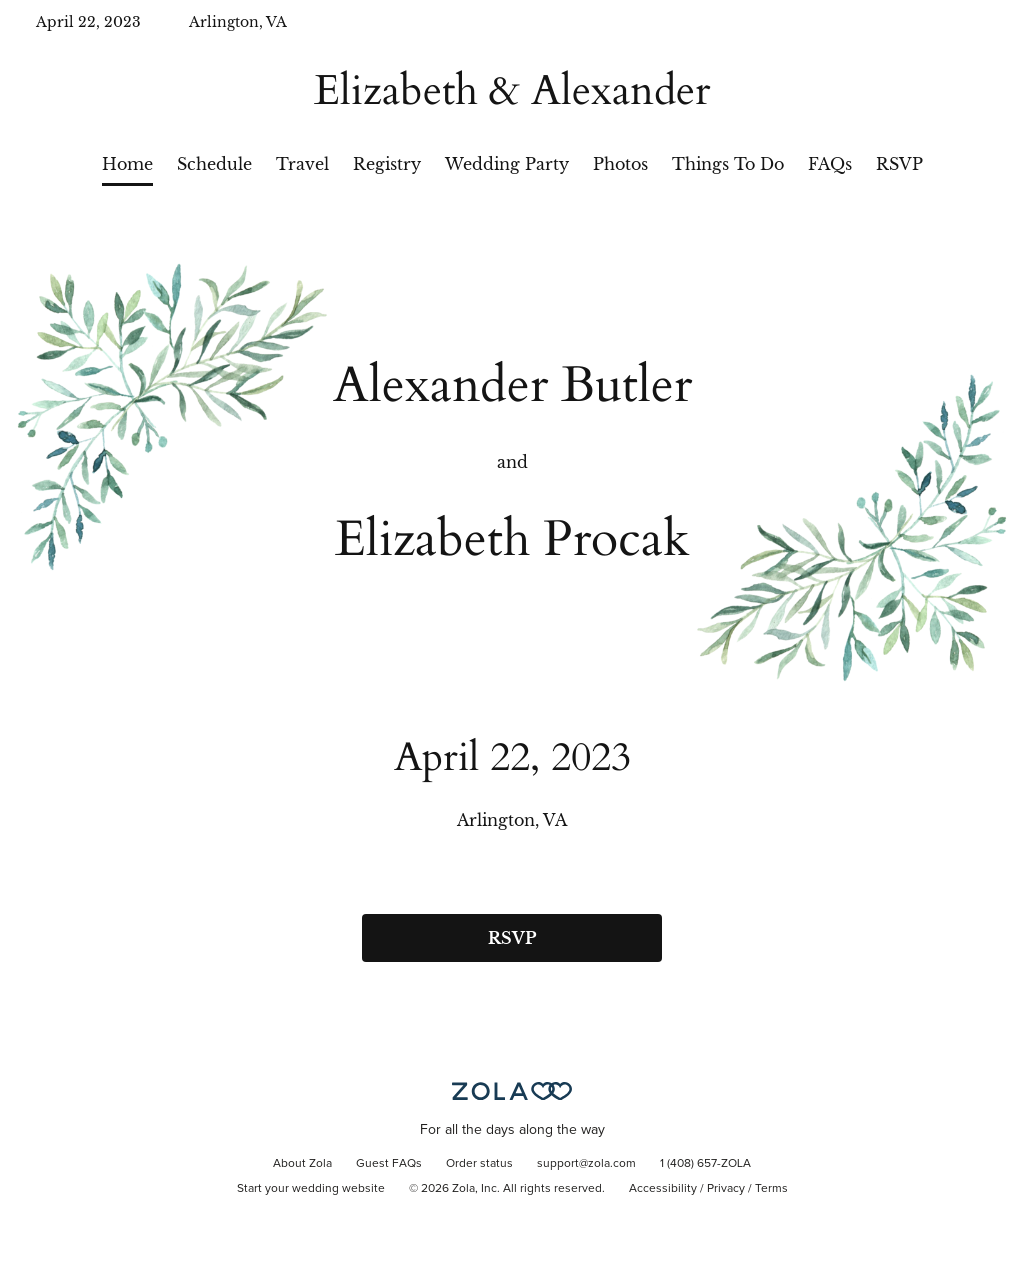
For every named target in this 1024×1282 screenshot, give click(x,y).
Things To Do (728, 164)
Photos (620, 164)
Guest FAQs (389, 1164)
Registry (387, 164)
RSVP (899, 164)
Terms (771, 1189)
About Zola (302, 1164)
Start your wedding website (311, 1189)
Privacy (726, 1189)
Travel (302, 164)
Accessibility (663, 1189)
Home (127, 164)
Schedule (214, 164)
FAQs (830, 164)
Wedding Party (507, 164)
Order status (479, 1164)
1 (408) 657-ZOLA (705, 1164)
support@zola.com (586, 1164)
